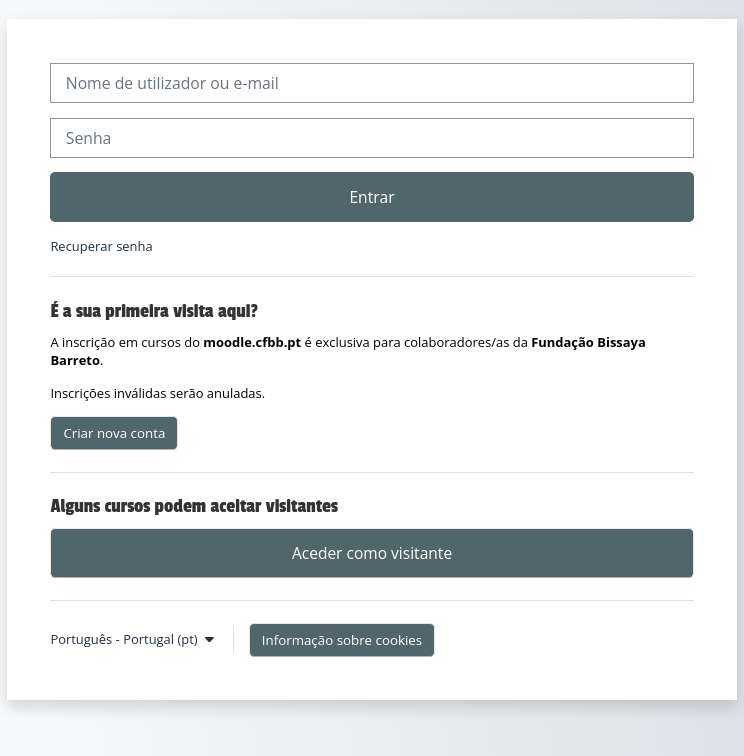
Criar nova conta (114, 433)
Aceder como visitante (372, 553)
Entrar (371, 197)
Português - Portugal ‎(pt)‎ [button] (125, 639)
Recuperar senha (101, 246)
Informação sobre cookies (342, 640)
